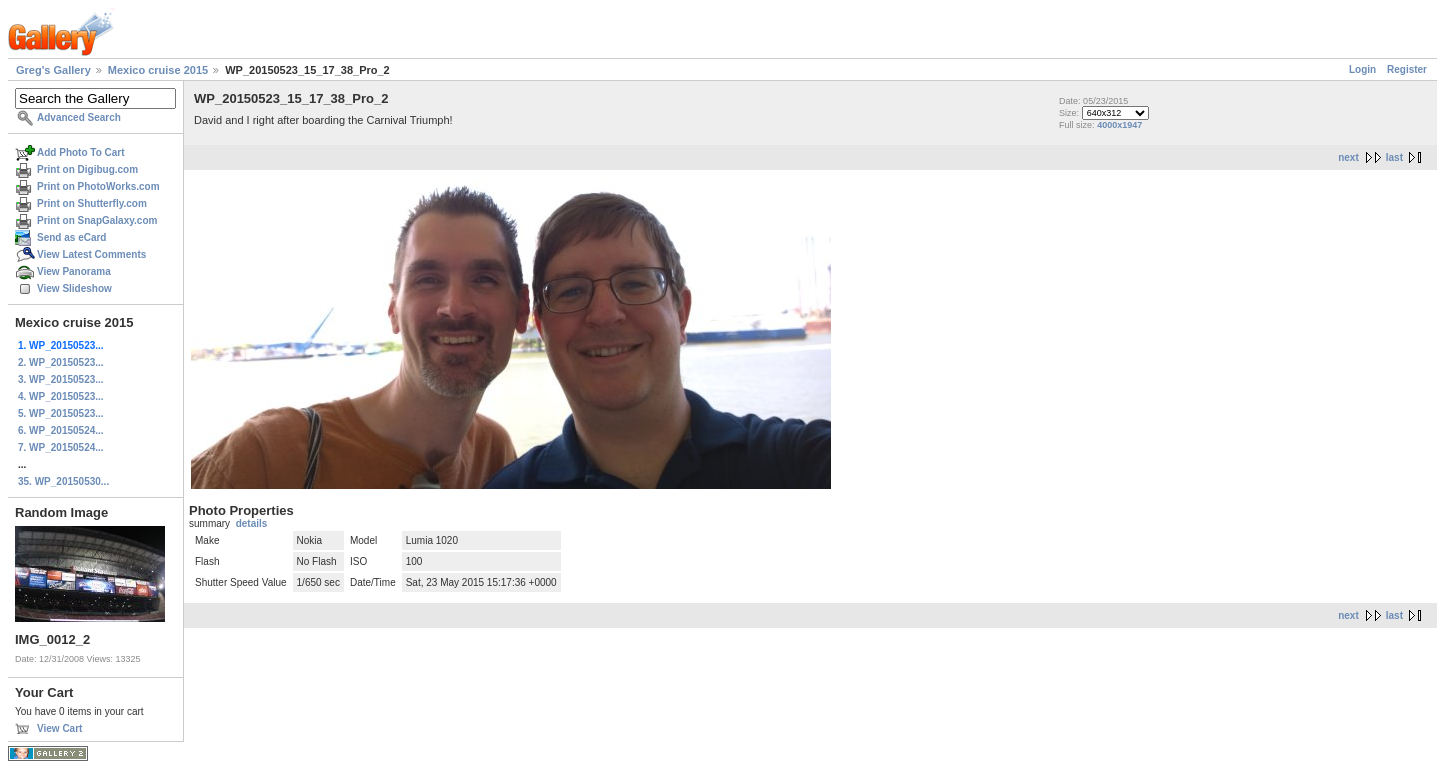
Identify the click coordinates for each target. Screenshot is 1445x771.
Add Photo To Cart (81, 152)
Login (1362, 69)
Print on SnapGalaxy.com (97, 220)
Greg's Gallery (53, 70)
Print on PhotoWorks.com (98, 186)
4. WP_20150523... (61, 396)
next (1348, 157)
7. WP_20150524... (61, 447)
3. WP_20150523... (61, 379)
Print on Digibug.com (87, 169)
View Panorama (74, 271)
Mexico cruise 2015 (158, 70)
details (252, 523)
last (1394, 157)
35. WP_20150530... (63, 481)
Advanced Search (79, 117)
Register (1407, 69)
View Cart (59, 728)
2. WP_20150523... (61, 362)
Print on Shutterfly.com (92, 203)
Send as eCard (71, 237)
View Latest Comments (91, 254)
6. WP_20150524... (61, 430)
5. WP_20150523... (61, 413)
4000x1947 (1119, 125)
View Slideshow (74, 288)
